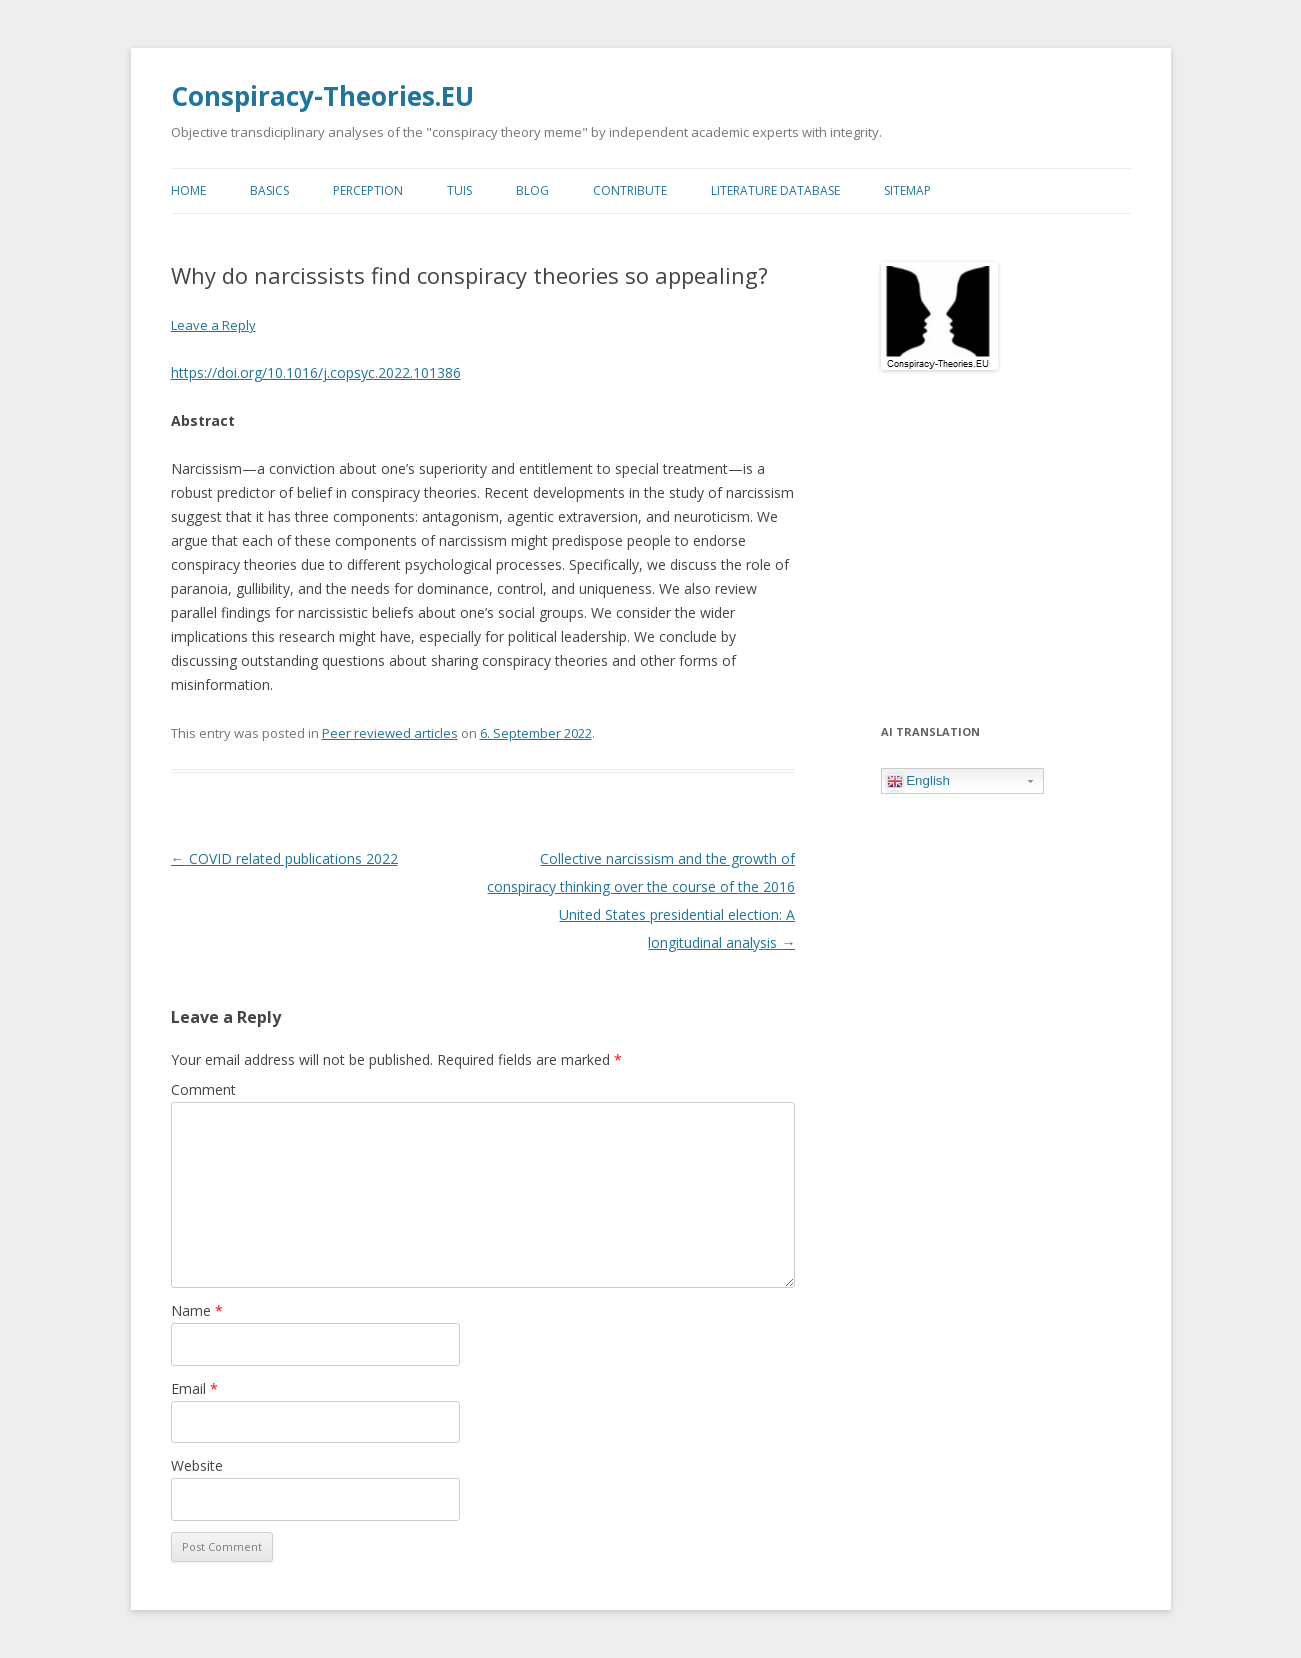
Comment (203, 1089)
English (918, 781)
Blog (532, 190)
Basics (269, 190)
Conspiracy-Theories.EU (322, 96)
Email (194, 1388)
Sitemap (907, 190)
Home (188, 190)
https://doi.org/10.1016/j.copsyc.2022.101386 (316, 372)
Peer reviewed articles (390, 733)
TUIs (459, 190)
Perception (368, 190)
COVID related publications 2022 (284, 858)
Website (197, 1465)
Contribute (630, 190)
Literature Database (775, 190)
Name (197, 1310)
